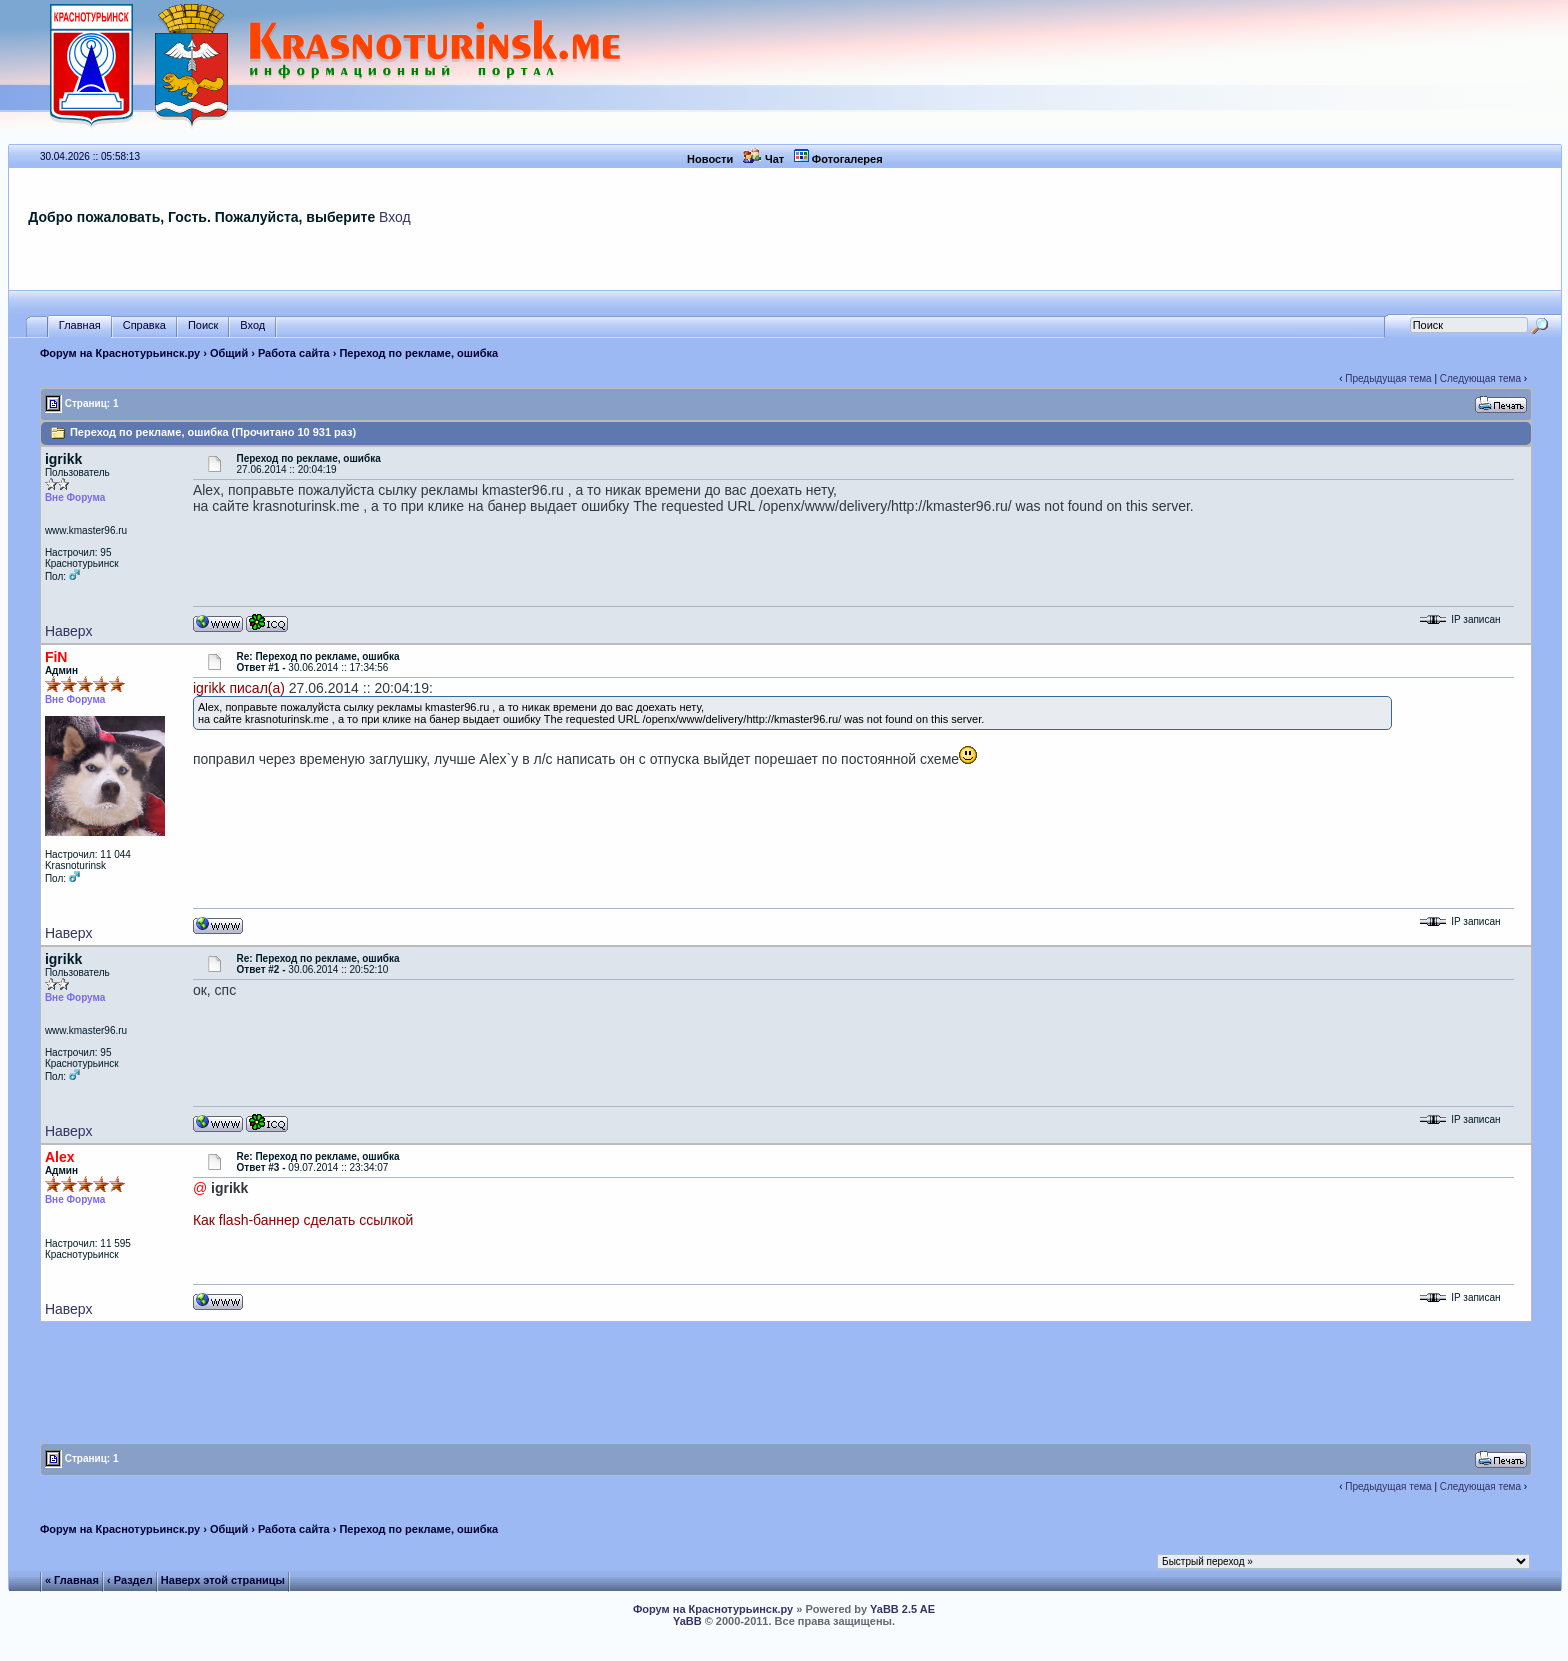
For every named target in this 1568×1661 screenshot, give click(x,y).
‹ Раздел (130, 1580)
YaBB (687, 1621)
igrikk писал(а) (239, 688)
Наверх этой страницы (223, 1580)
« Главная (72, 1580)
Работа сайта (294, 353)
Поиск (203, 325)
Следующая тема (1480, 378)
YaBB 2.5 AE (902, 1609)
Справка (144, 325)
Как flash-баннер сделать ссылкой (303, 1220)
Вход (395, 217)
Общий (229, 353)
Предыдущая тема (1388, 378)
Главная (80, 325)
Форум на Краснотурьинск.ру (120, 353)
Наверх (69, 631)
